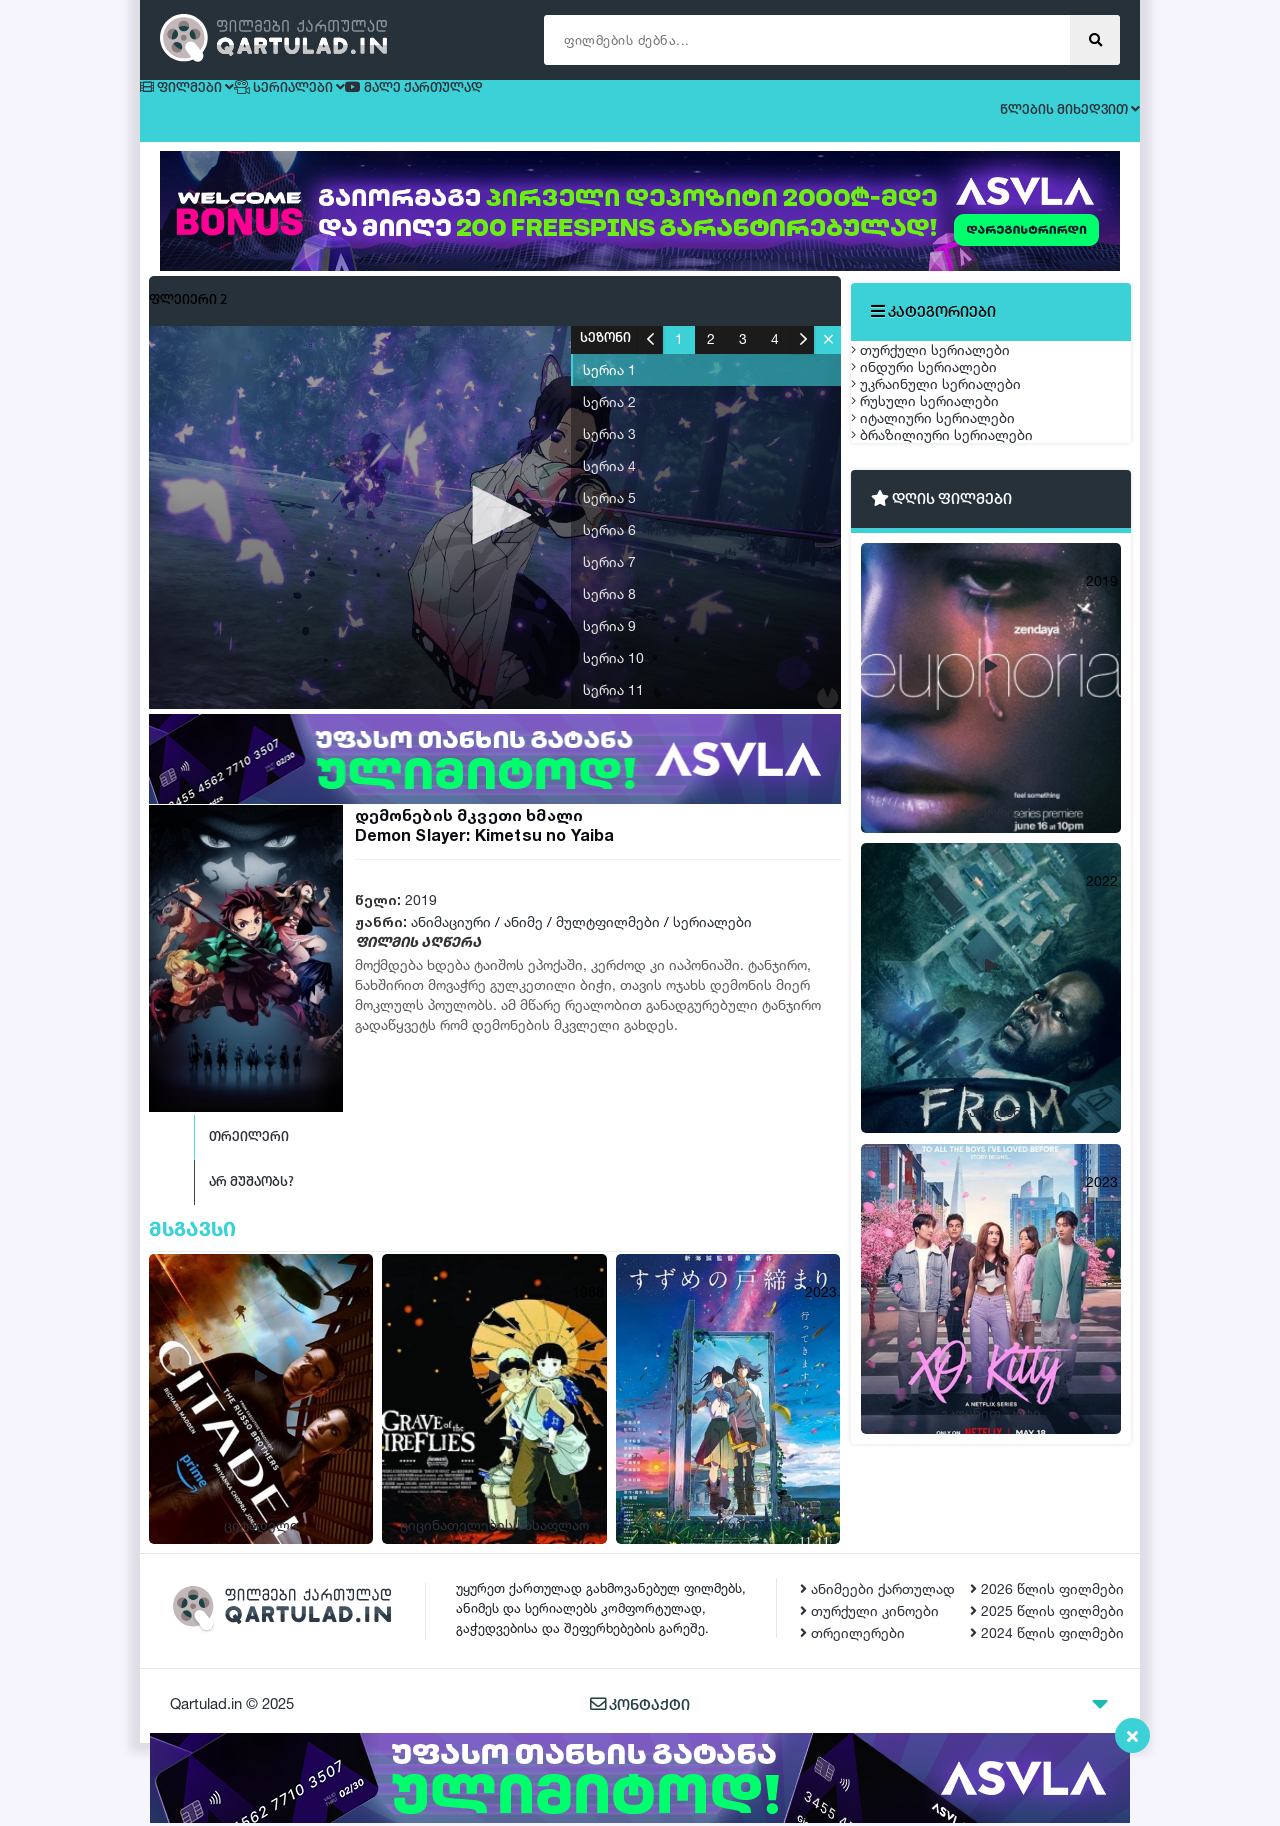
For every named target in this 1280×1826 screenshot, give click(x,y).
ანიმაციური (451, 939)
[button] (495, 533)
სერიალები (712, 939)
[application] (495, 534)
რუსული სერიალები (945, 507)
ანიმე (523, 939)
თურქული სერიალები (950, 366)
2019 (421, 917)
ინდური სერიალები (944, 413)
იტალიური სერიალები (953, 554)
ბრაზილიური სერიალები (962, 601)
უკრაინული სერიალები (956, 460)
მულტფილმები (608, 939)
